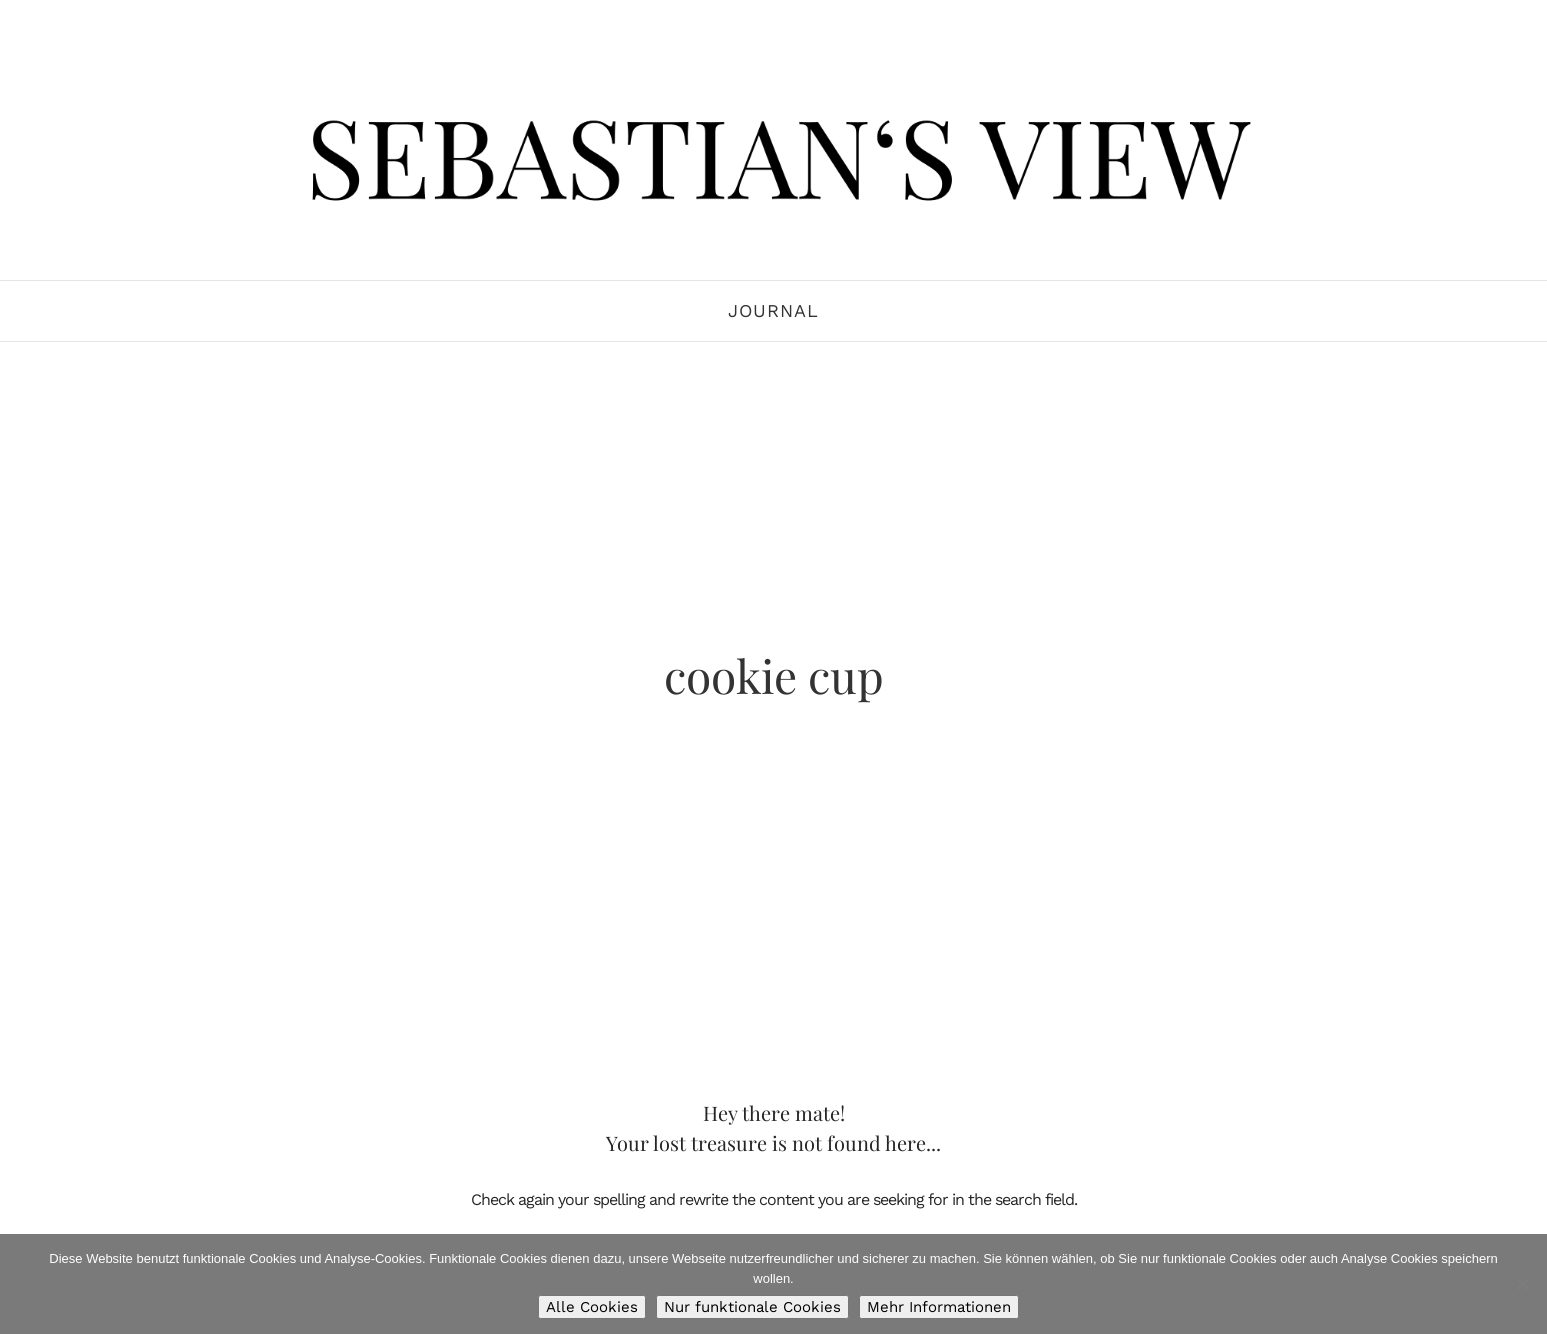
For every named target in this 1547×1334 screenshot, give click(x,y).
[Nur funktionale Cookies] (1522, 1284)
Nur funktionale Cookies (752, 1307)
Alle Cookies (592, 1307)
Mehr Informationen (939, 1307)
